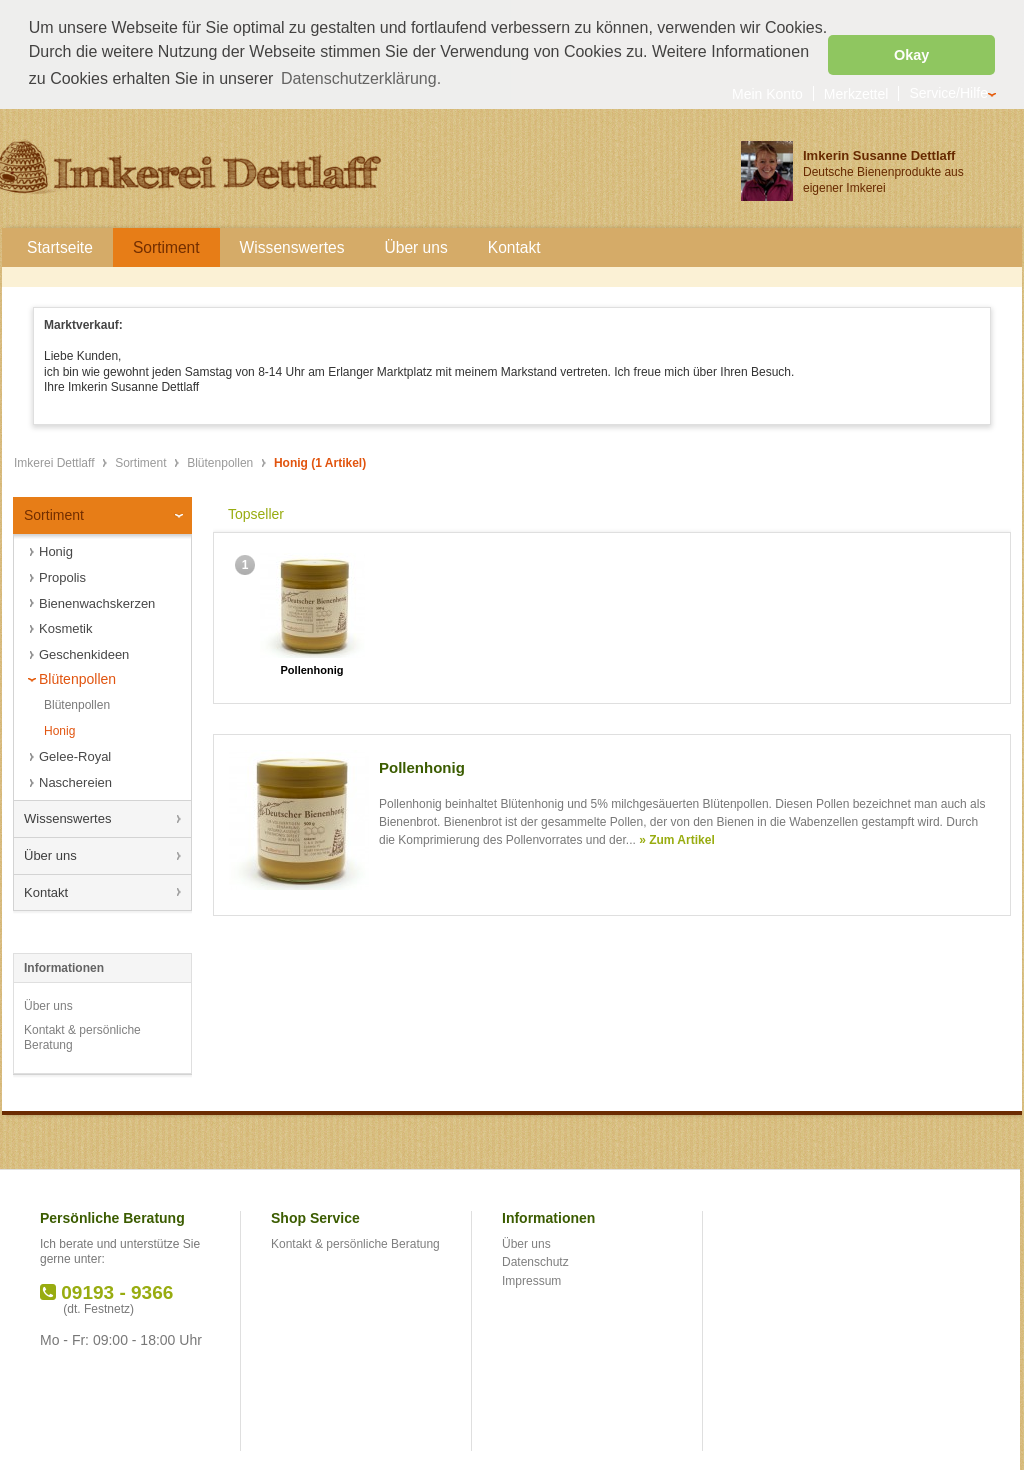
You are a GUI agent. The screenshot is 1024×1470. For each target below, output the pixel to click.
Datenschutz (535, 1260)
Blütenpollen (221, 461)
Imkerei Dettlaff (56, 461)
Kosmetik (65, 626)
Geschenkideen (84, 652)
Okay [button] (911, 55)
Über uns (50, 853)
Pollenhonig (312, 668)
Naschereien (75, 780)
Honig (56, 549)
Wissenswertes (67, 816)
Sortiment (142, 461)
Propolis (62, 575)
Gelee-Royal (75, 754)
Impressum (531, 1279)
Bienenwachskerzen (97, 601)
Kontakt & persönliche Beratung (82, 1036)
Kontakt (46, 889)
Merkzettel (856, 91)
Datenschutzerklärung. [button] (361, 78)
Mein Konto (767, 91)
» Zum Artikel (677, 838)
